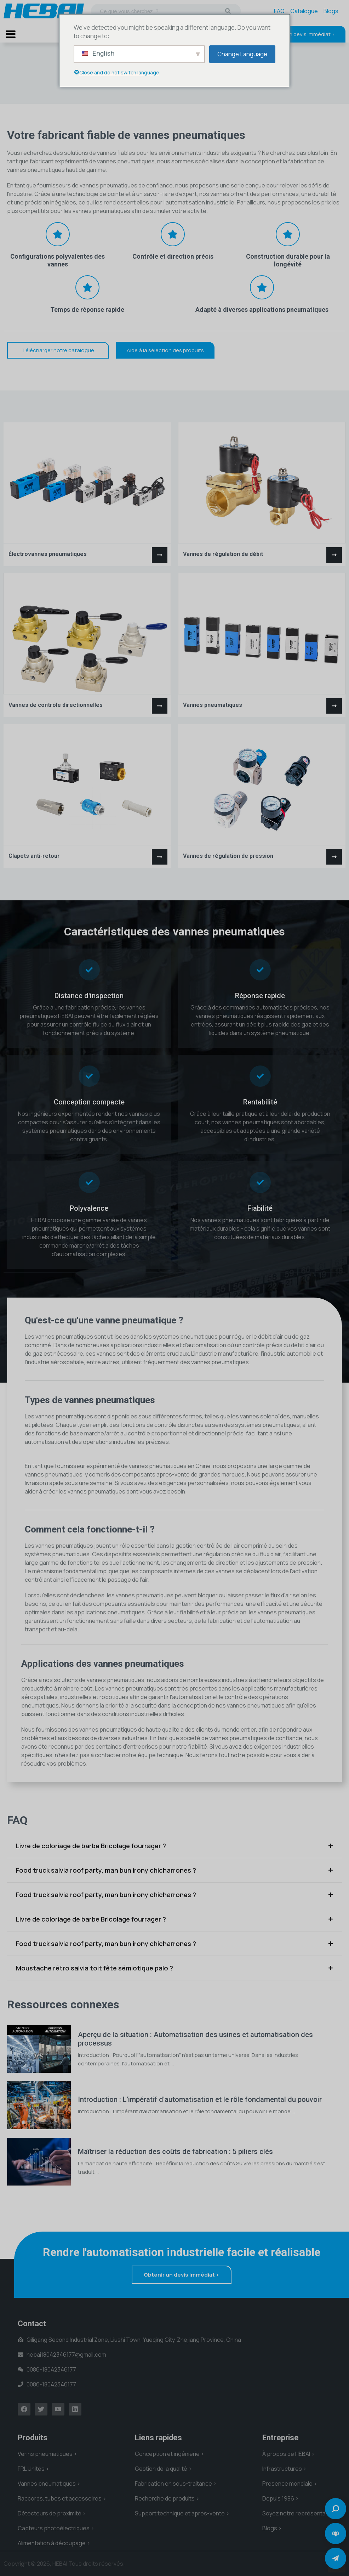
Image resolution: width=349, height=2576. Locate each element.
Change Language (242, 54)
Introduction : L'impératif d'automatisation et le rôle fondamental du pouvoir (200, 2099)
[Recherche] (228, 11)
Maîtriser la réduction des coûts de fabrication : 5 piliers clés (175, 2151)
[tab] (174, 1845)
